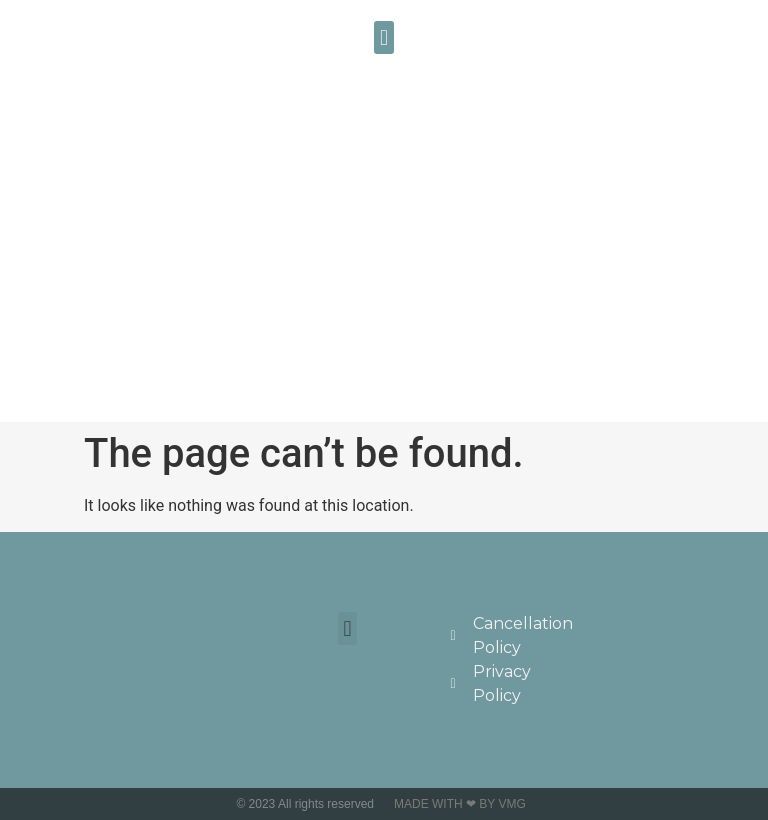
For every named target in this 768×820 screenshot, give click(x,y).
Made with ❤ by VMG (460, 804)
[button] (383, 37)
